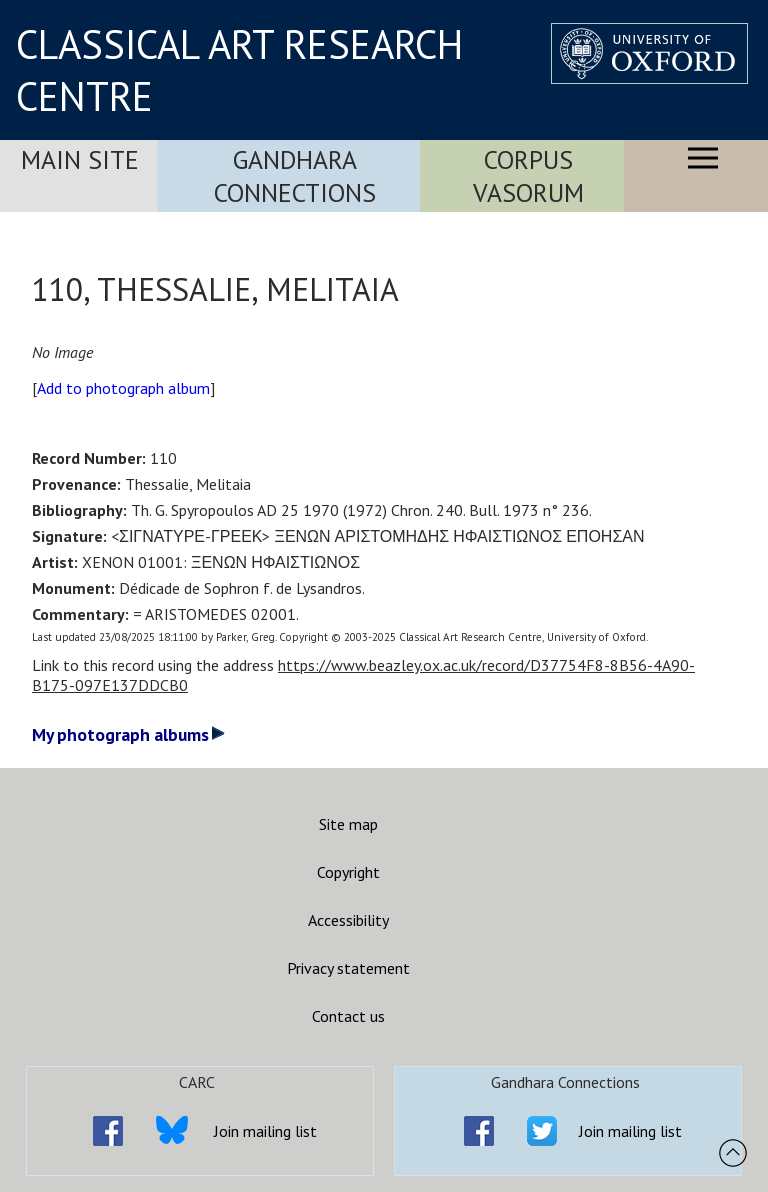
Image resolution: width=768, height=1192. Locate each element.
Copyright (348, 872)
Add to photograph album (123, 388)
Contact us (348, 1016)
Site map (348, 824)
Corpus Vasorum (528, 176)
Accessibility (348, 920)
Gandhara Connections (295, 176)
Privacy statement (348, 968)
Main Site (80, 159)
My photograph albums (128, 734)
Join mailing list (265, 1131)
